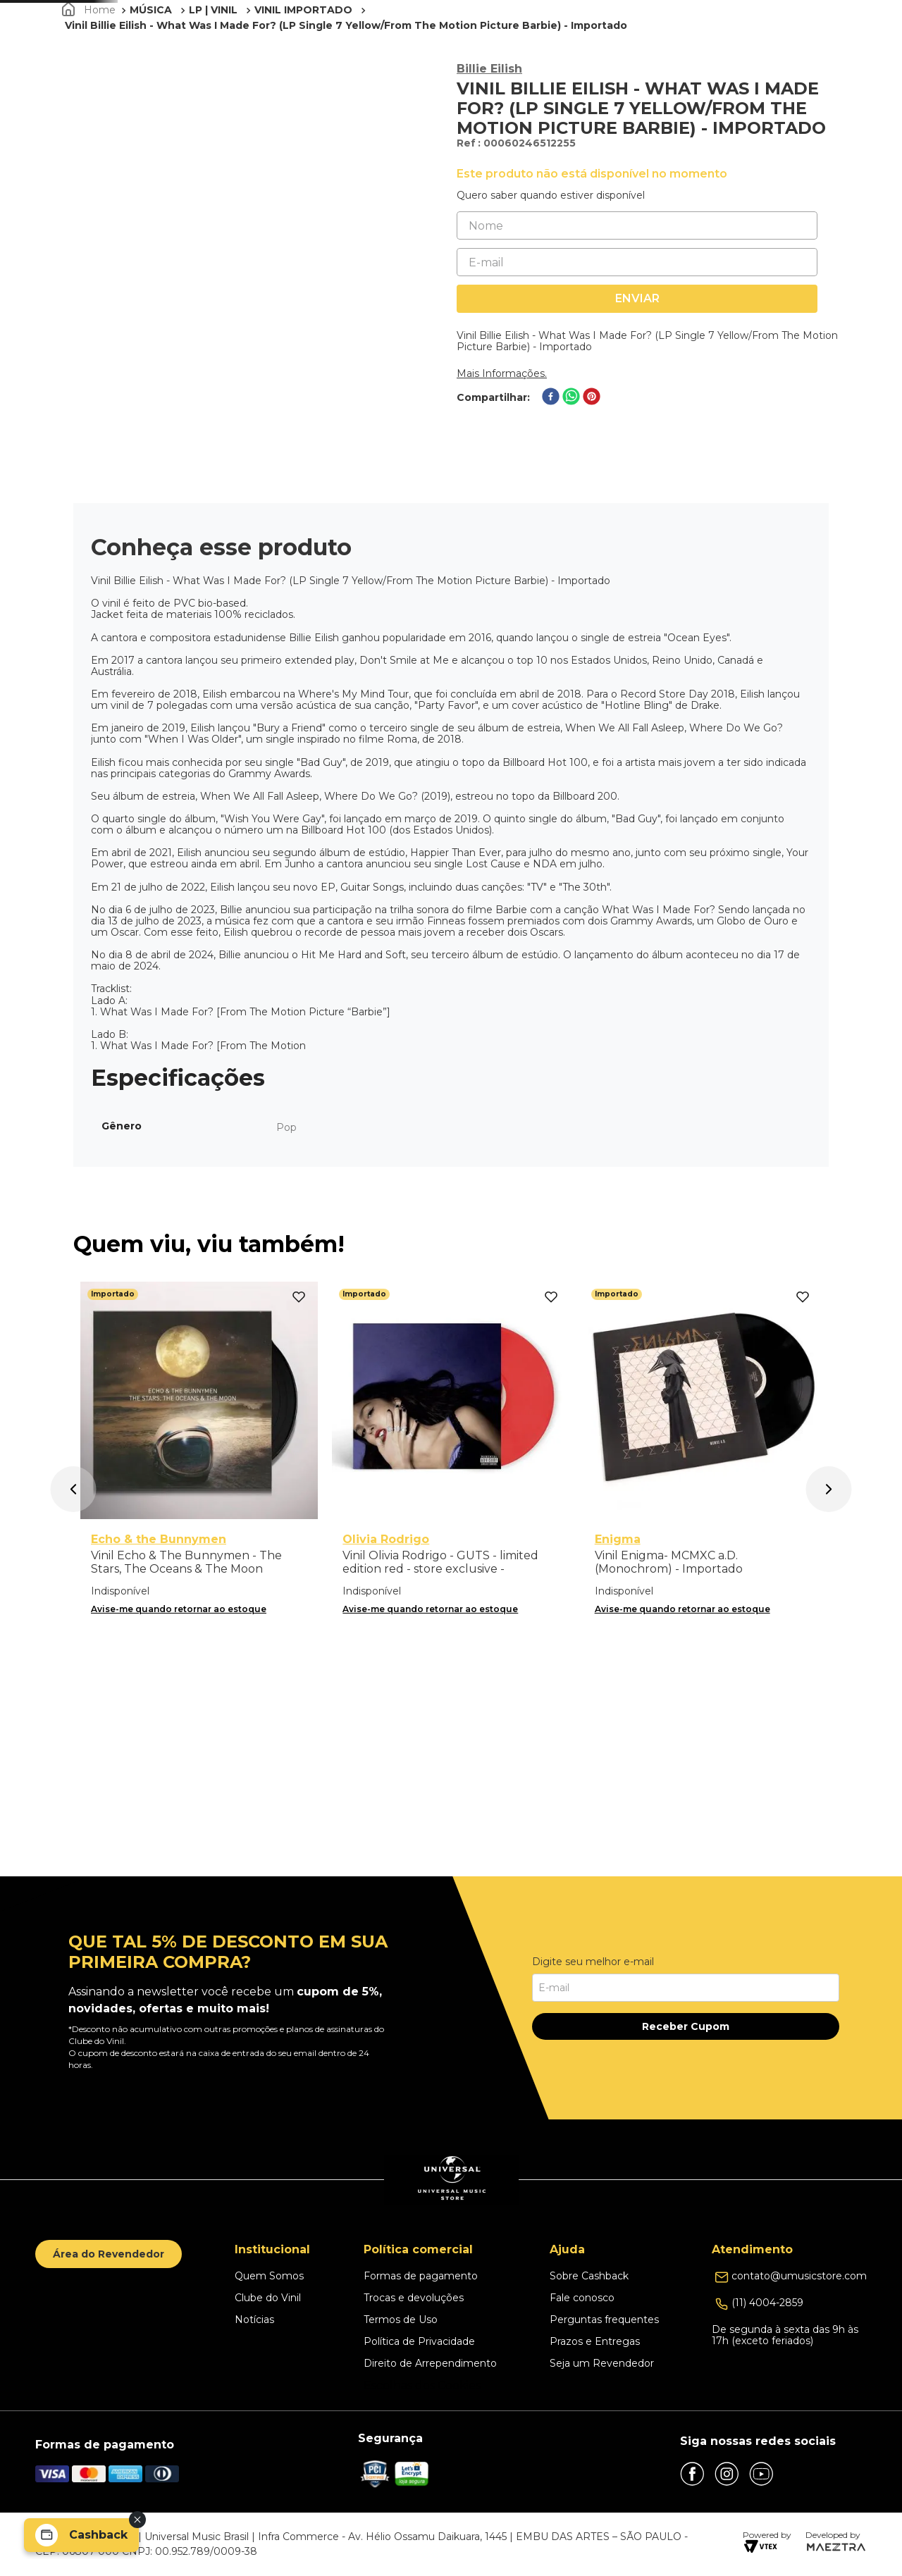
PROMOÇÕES (576, 51)
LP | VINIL (213, 89)
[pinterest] (591, 477)
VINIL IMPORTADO (303, 89)
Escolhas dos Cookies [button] (422, 2386)
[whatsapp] (571, 477)
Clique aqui (655, 11)
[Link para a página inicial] (90, 89)
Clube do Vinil (706, 51)
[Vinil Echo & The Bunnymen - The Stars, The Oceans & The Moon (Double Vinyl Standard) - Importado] (199, 1672)
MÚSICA (151, 89)
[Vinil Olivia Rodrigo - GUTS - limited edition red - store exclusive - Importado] (450, 1672)
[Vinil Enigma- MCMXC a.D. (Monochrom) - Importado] (703, 1672)
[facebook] (551, 477)
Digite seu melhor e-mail (593, 1961)
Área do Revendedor (108, 2254)
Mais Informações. (502, 453)
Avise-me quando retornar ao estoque (178, 1827)
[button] (787, 51)
